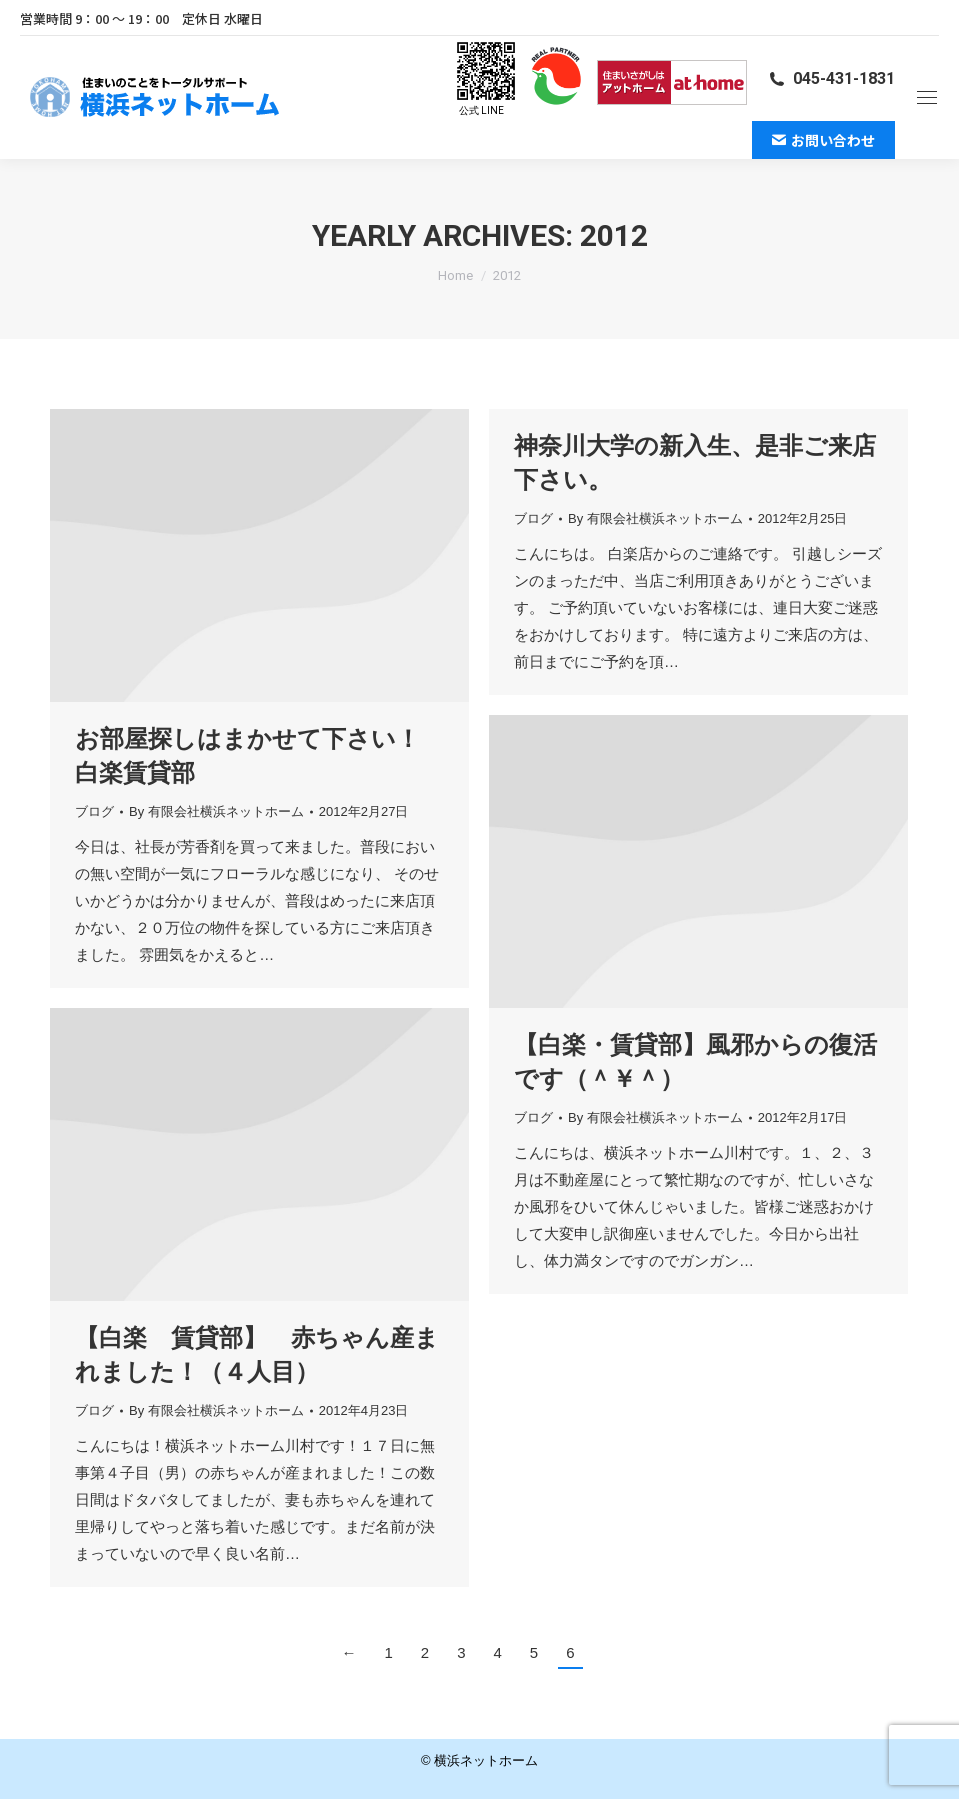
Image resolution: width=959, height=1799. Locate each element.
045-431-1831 (831, 78)
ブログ (94, 811)
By (216, 811)
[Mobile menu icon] (927, 97)
